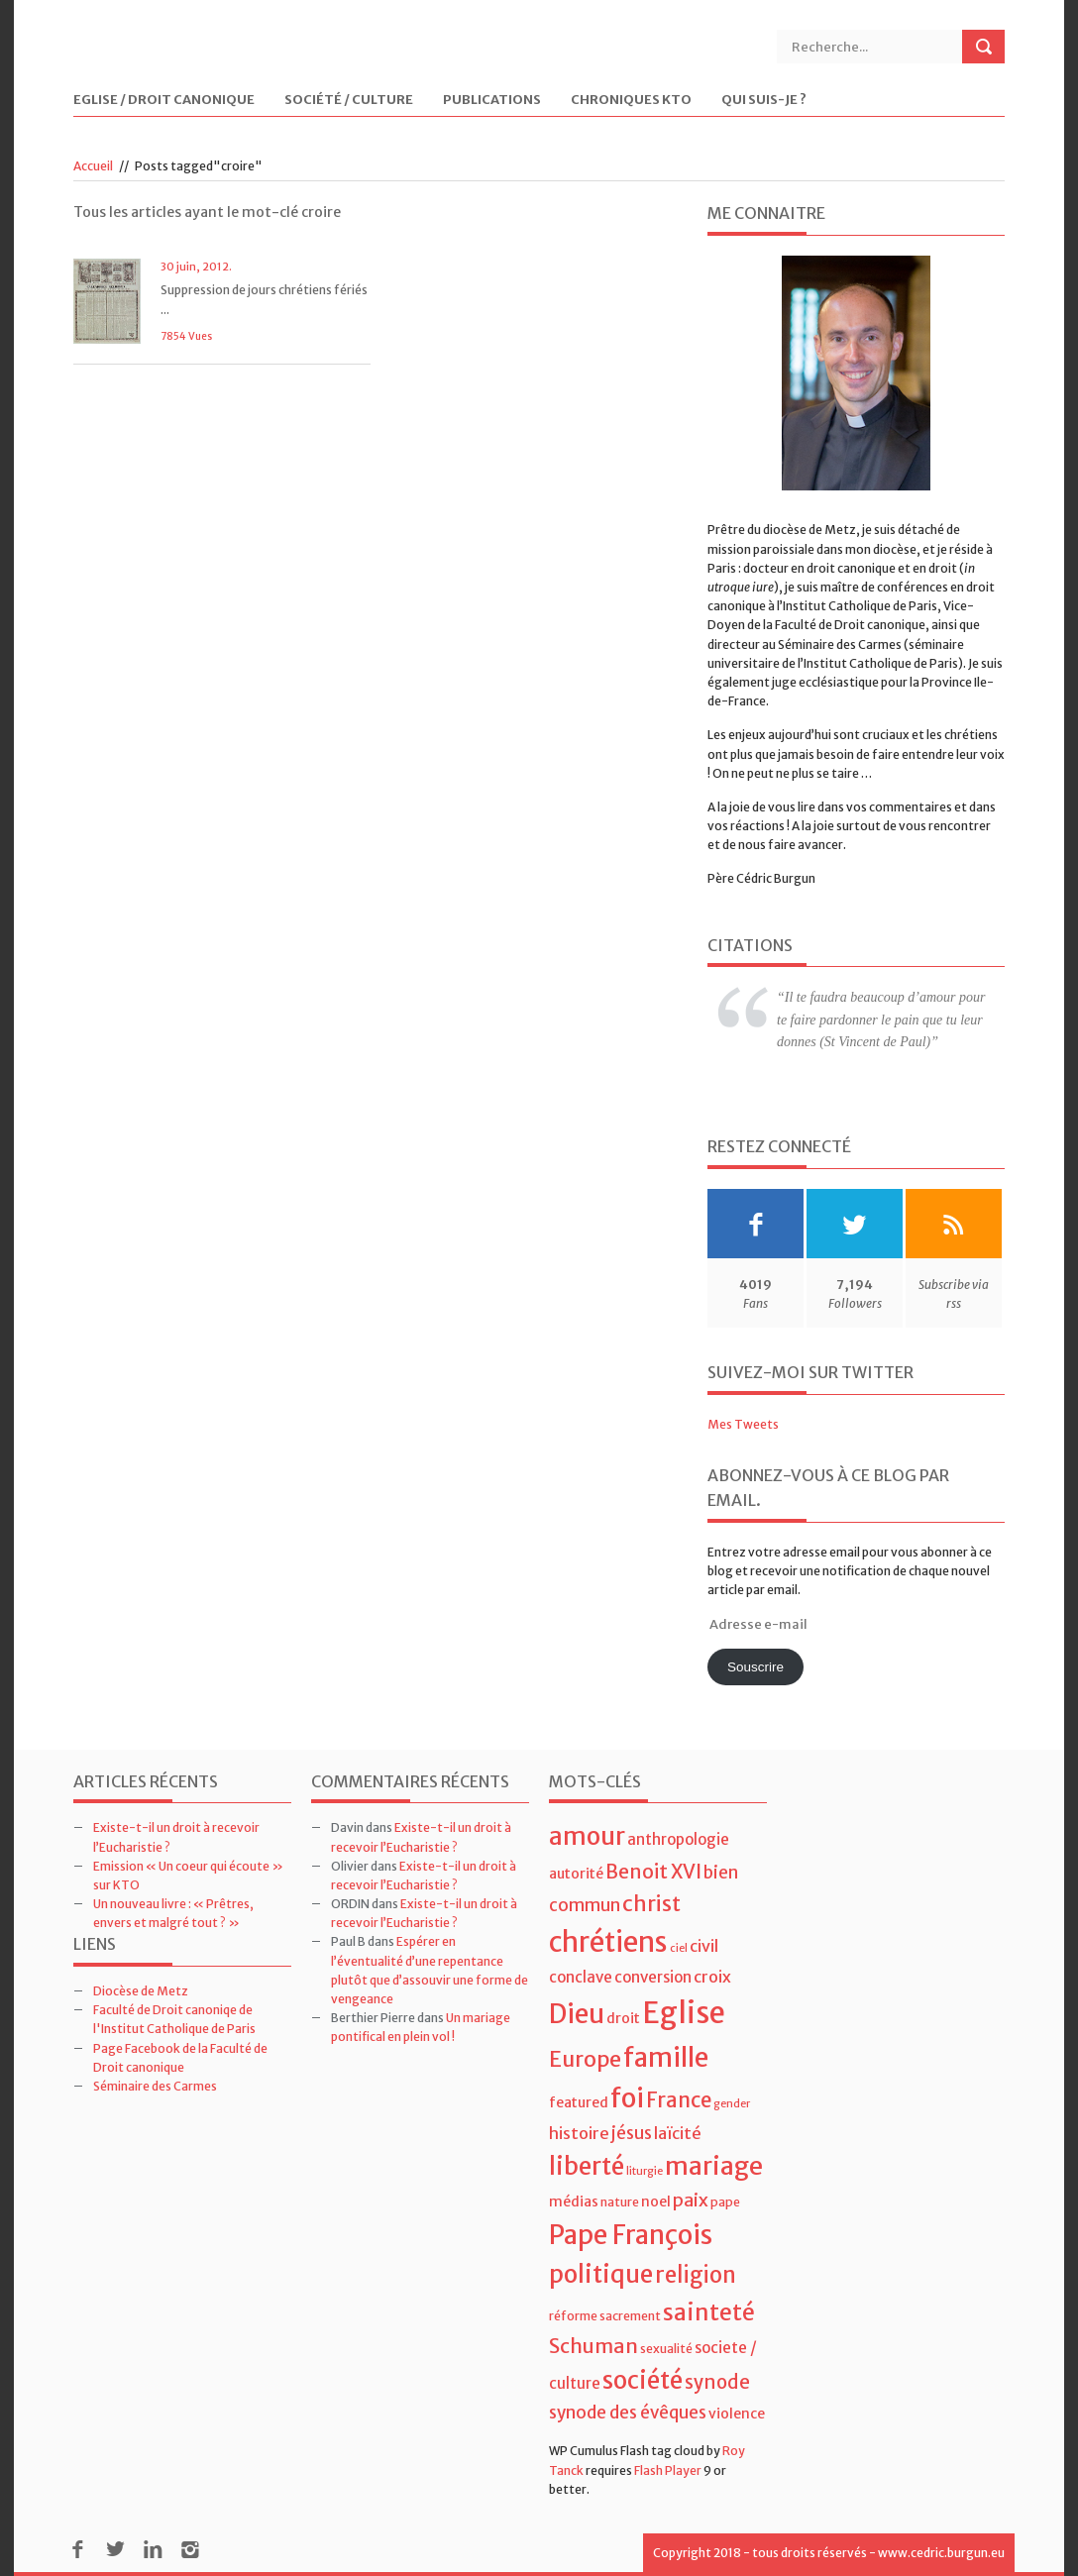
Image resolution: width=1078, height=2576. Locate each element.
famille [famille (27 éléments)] (665, 2057)
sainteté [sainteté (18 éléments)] (709, 2312)
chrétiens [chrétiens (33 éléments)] (608, 1942)
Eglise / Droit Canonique (164, 100)
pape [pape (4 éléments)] (725, 2202)
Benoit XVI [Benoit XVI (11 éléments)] (653, 1871)
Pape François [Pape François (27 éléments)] (630, 2234)
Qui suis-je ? (764, 100)
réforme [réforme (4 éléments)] (573, 2315)
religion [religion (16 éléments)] (695, 2275)
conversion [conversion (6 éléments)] (653, 1977)
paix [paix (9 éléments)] (690, 2200)
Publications (492, 100)
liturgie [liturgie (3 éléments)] (644, 2171)
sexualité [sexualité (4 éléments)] (666, 2348)
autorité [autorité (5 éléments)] (576, 1873)
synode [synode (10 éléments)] (717, 2382)
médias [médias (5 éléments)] (573, 2201)
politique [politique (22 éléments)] (601, 2274)
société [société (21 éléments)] (642, 2380)
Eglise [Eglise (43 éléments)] (683, 2012)
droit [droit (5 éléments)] (623, 2018)
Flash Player (667, 2470)
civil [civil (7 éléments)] (704, 1946)
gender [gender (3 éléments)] (731, 2103)
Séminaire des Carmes (155, 2086)
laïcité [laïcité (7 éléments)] (677, 2133)
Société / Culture (348, 100)
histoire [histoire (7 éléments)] (579, 2133)
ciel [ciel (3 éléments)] (679, 1948)
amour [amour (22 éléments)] (587, 1836)
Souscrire (755, 1667)
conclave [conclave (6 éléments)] (580, 1977)
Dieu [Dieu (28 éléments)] (576, 2013)
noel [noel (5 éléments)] (656, 2201)
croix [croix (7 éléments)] (712, 1976)
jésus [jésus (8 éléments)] (631, 2133)
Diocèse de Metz (140, 1991)
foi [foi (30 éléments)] (627, 2098)
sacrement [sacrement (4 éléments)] (630, 2315)
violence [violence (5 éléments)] (736, 2413)
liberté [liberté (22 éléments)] (586, 2166)
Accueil (93, 166)
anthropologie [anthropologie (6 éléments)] (678, 1839)
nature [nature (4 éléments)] (619, 2202)
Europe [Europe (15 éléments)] (585, 2059)
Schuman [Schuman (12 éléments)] (593, 2345)
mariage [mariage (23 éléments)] (714, 2166)
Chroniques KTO (631, 100)
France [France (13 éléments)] (678, 2100)
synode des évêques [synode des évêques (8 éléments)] (627, 2412)
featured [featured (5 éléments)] (578, 2102)
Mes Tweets (743, 1424)
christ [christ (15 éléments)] (651, 1903)
